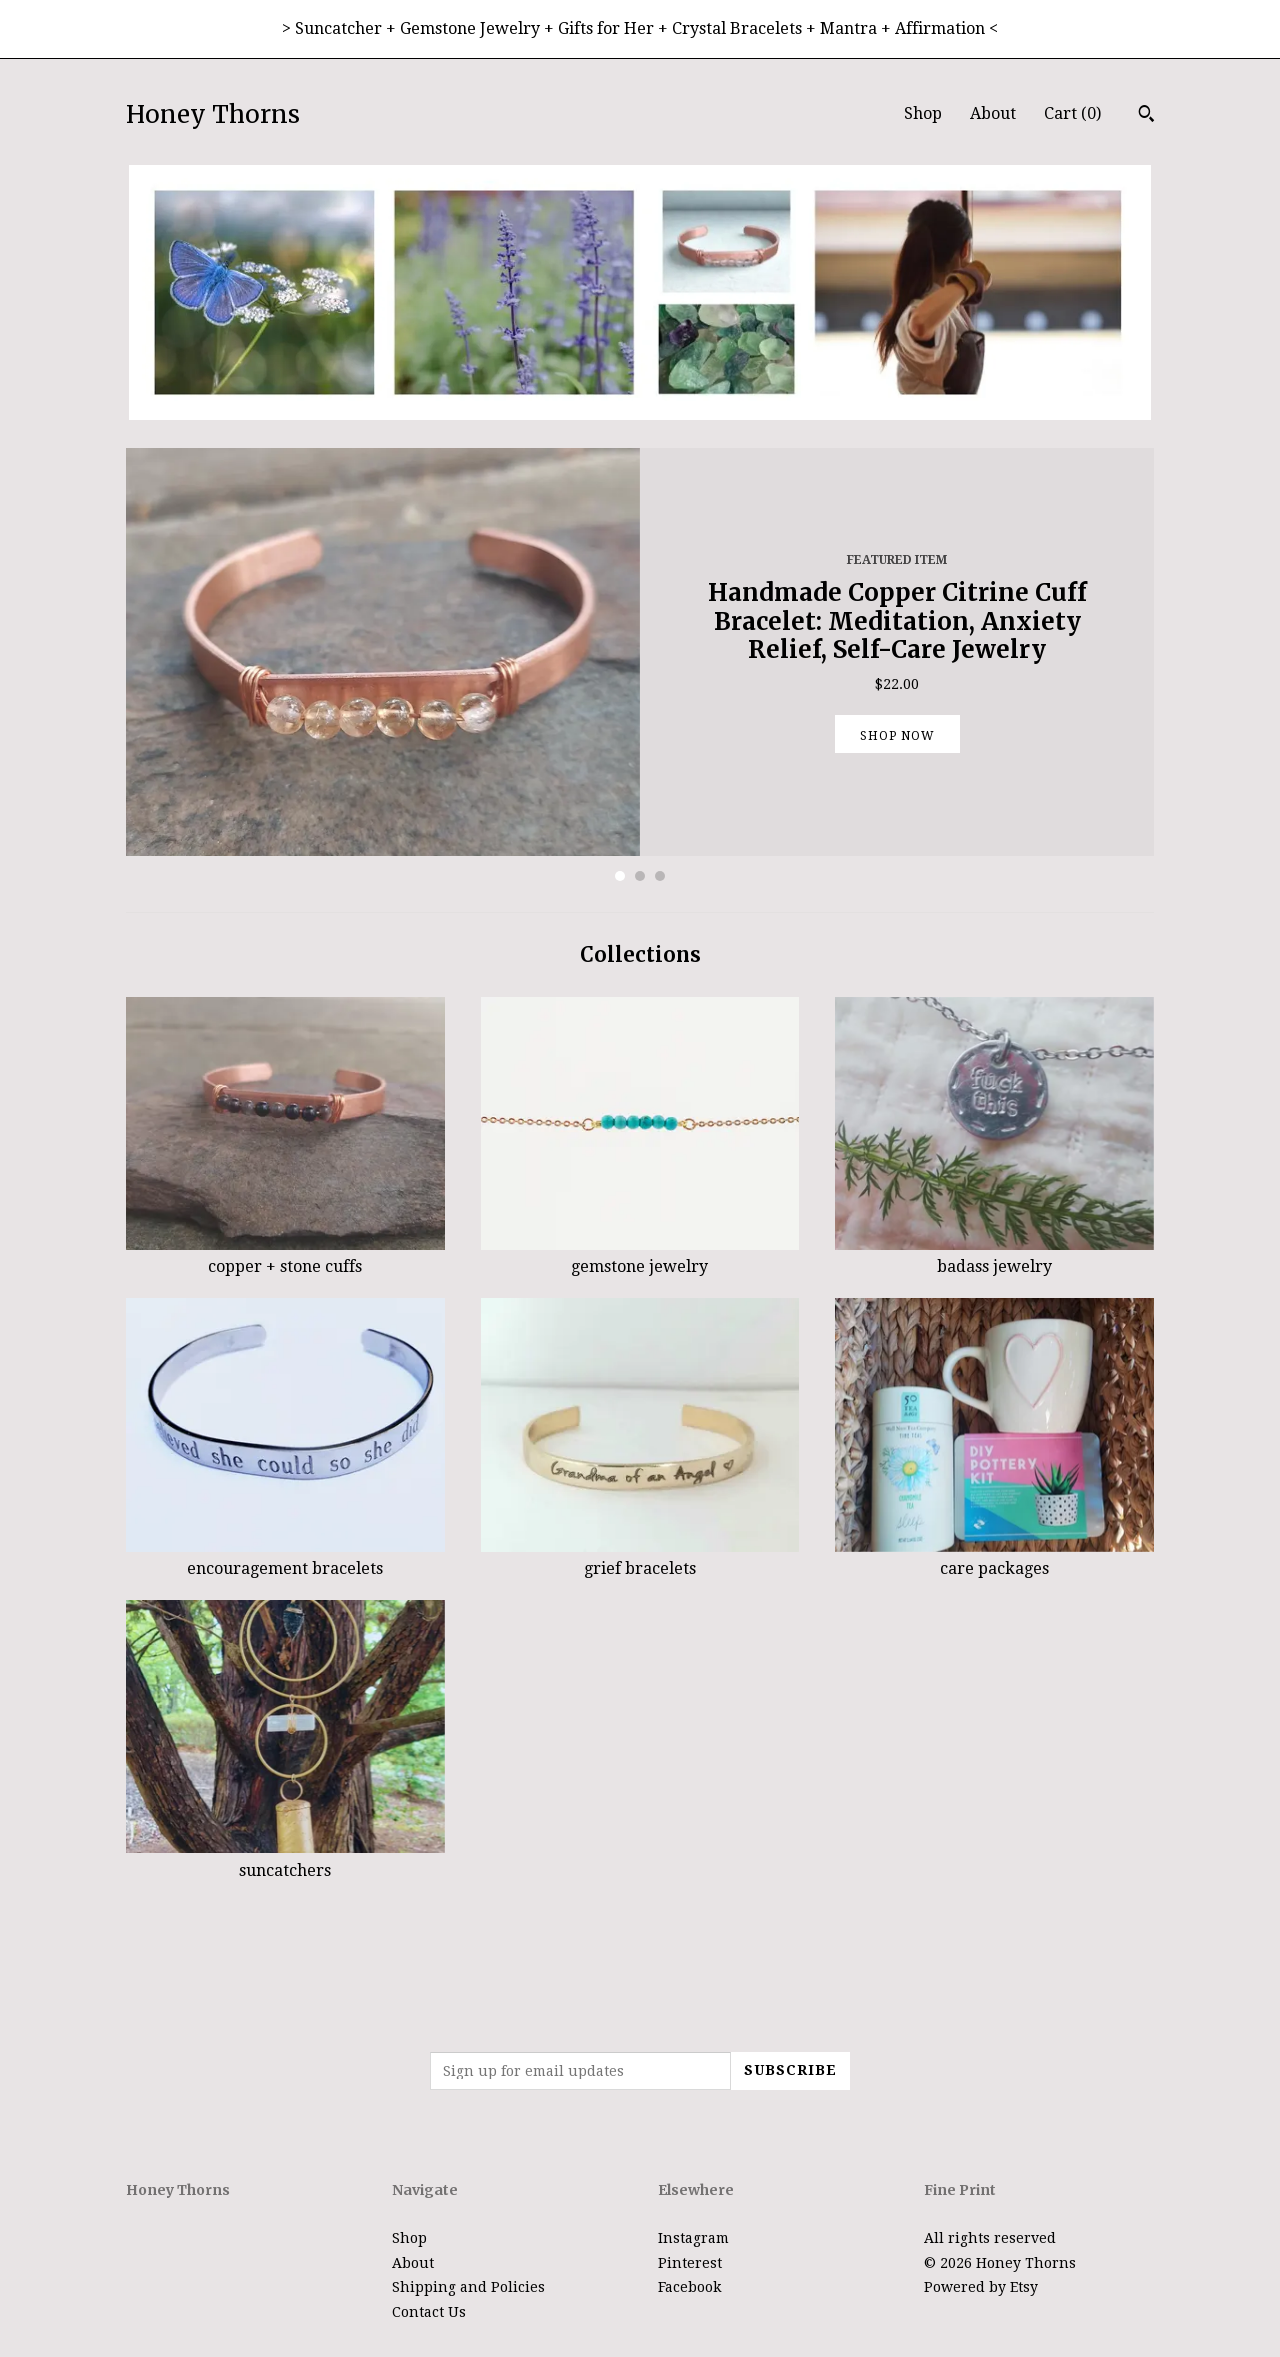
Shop (923, 113)
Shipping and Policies (468, 2287)
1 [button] (620, 876)
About (993, 113)
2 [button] (640, 876)
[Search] (1146, 116)
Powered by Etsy (981, 2287)
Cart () (1072, 113)
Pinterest (690, 2263)
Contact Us (429, 2312)
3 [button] (660, 876)
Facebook (689, 2287)
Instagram (693, 2238)
